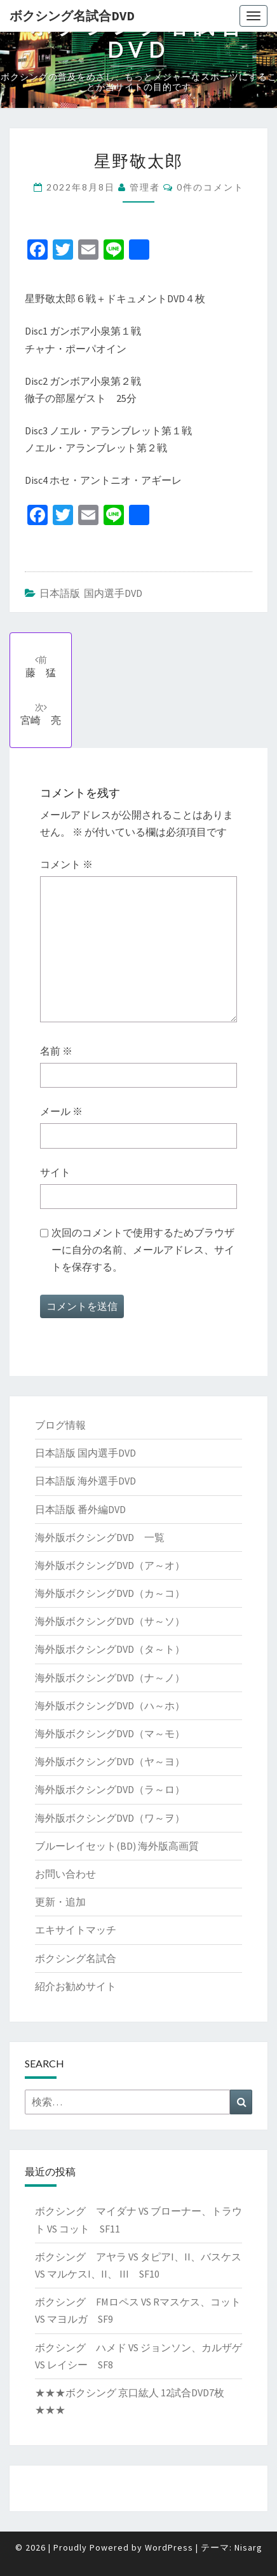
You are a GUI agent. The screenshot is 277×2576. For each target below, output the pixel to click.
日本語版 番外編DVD (80, 1509)
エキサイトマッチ (75, 1929)
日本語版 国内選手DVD (90, 593)
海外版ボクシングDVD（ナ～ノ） (110, 1677)
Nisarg (248, 2547)
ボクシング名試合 (75, 1958)
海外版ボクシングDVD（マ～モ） (110, 1733)
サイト (55, 1172)
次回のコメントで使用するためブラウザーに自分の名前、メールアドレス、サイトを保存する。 (142, 1249)
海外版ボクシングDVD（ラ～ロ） (110, 1789)
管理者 (145, 187)
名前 (56, 1050)
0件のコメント (210, 187)
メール (61, 1111)
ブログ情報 (60, 1424)
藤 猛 (40, 666)
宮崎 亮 (40, 714)
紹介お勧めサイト (75, 1986)
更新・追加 (60, 1901)
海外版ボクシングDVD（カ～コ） (110, 1593)
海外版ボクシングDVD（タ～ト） (110, 1649)
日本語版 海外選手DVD (85, 1480)
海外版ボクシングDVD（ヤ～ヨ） (110, 1761)
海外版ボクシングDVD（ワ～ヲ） (110, 1818)
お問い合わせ (65, 1873)
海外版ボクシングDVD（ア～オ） (110, 1565)
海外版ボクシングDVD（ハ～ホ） (110, 1705)
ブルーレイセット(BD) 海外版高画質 (117, 1845)
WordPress (169, 2547)
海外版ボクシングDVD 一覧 (100, 1537)
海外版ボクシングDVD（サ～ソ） (110, 1621)
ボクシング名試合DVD (72, 15)
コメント (66, 864)
